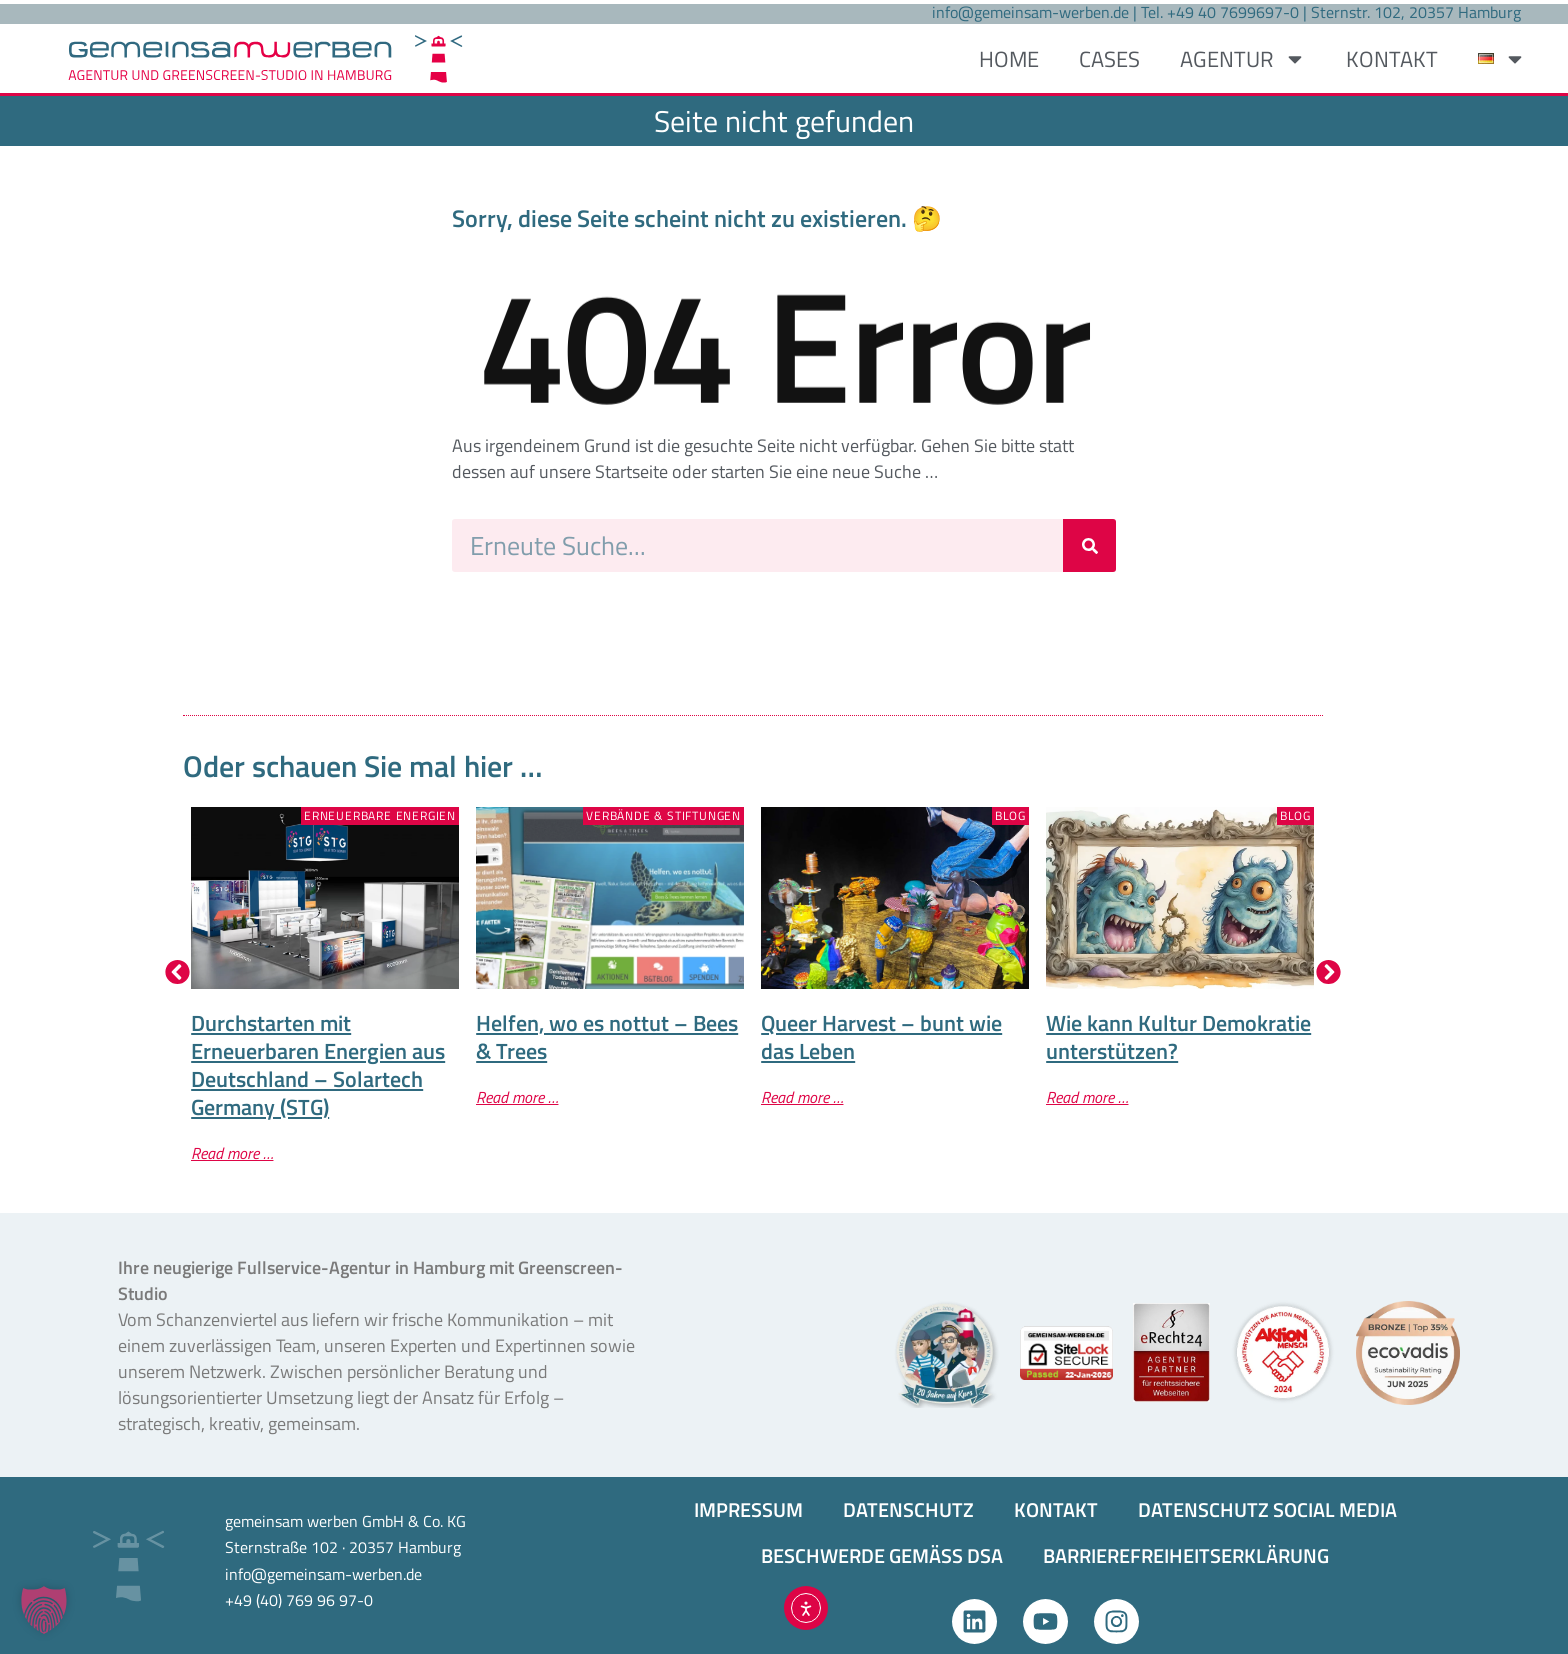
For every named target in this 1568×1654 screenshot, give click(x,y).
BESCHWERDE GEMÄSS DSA (882, 1555)
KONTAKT (1392, 59)
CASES (1109, 59)
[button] (177, 971)
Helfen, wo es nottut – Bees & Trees (607, 1037)
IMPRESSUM (748, 1509)
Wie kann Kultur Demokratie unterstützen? (1178, 1037)
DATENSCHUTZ (908, 1509)
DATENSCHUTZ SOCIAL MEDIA (1267, 1509)
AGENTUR (1243, 59)
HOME (1009, 59)
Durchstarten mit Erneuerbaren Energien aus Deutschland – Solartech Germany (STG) (318, 1065)
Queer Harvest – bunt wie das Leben (881, 1037)
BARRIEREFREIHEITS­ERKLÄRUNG (1186, 1555)
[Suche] (1089, 545)
